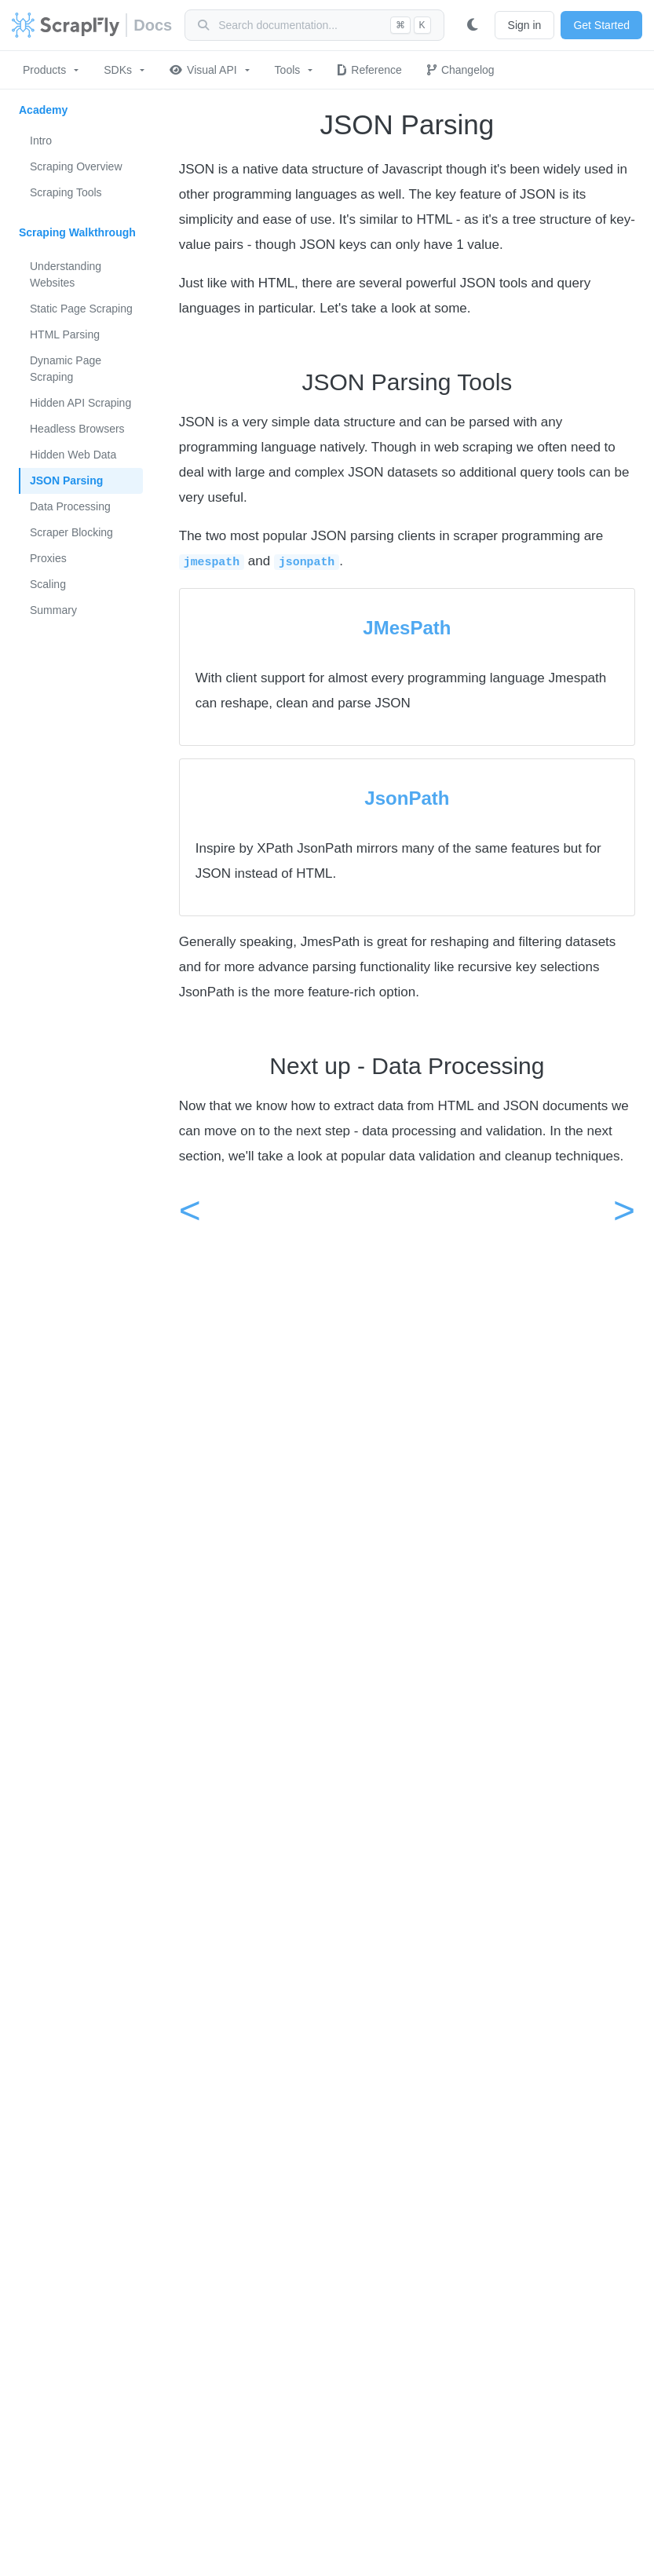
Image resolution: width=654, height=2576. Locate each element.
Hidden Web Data (73, 454)
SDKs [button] (118, 70)
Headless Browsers (77, 428)
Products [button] (44, 70)
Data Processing (70, 506)
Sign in (525, 25)
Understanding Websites (65, 274)
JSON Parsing (66, 480)
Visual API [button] (203, 70)
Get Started (601, 25)
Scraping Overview (76, 166)
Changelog (461, 70)
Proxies (48, 558)
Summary (53, 610)
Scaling (48, 584)
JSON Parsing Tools (406, 382)
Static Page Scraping (81, 308)
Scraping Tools (66, 192)
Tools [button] (288, 70)
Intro (41, 140)
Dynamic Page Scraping (65, 368)
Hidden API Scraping (80, 402)
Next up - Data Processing (406, 1066)
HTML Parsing (65, 334)
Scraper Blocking (71, 532)
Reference (370, 70)
